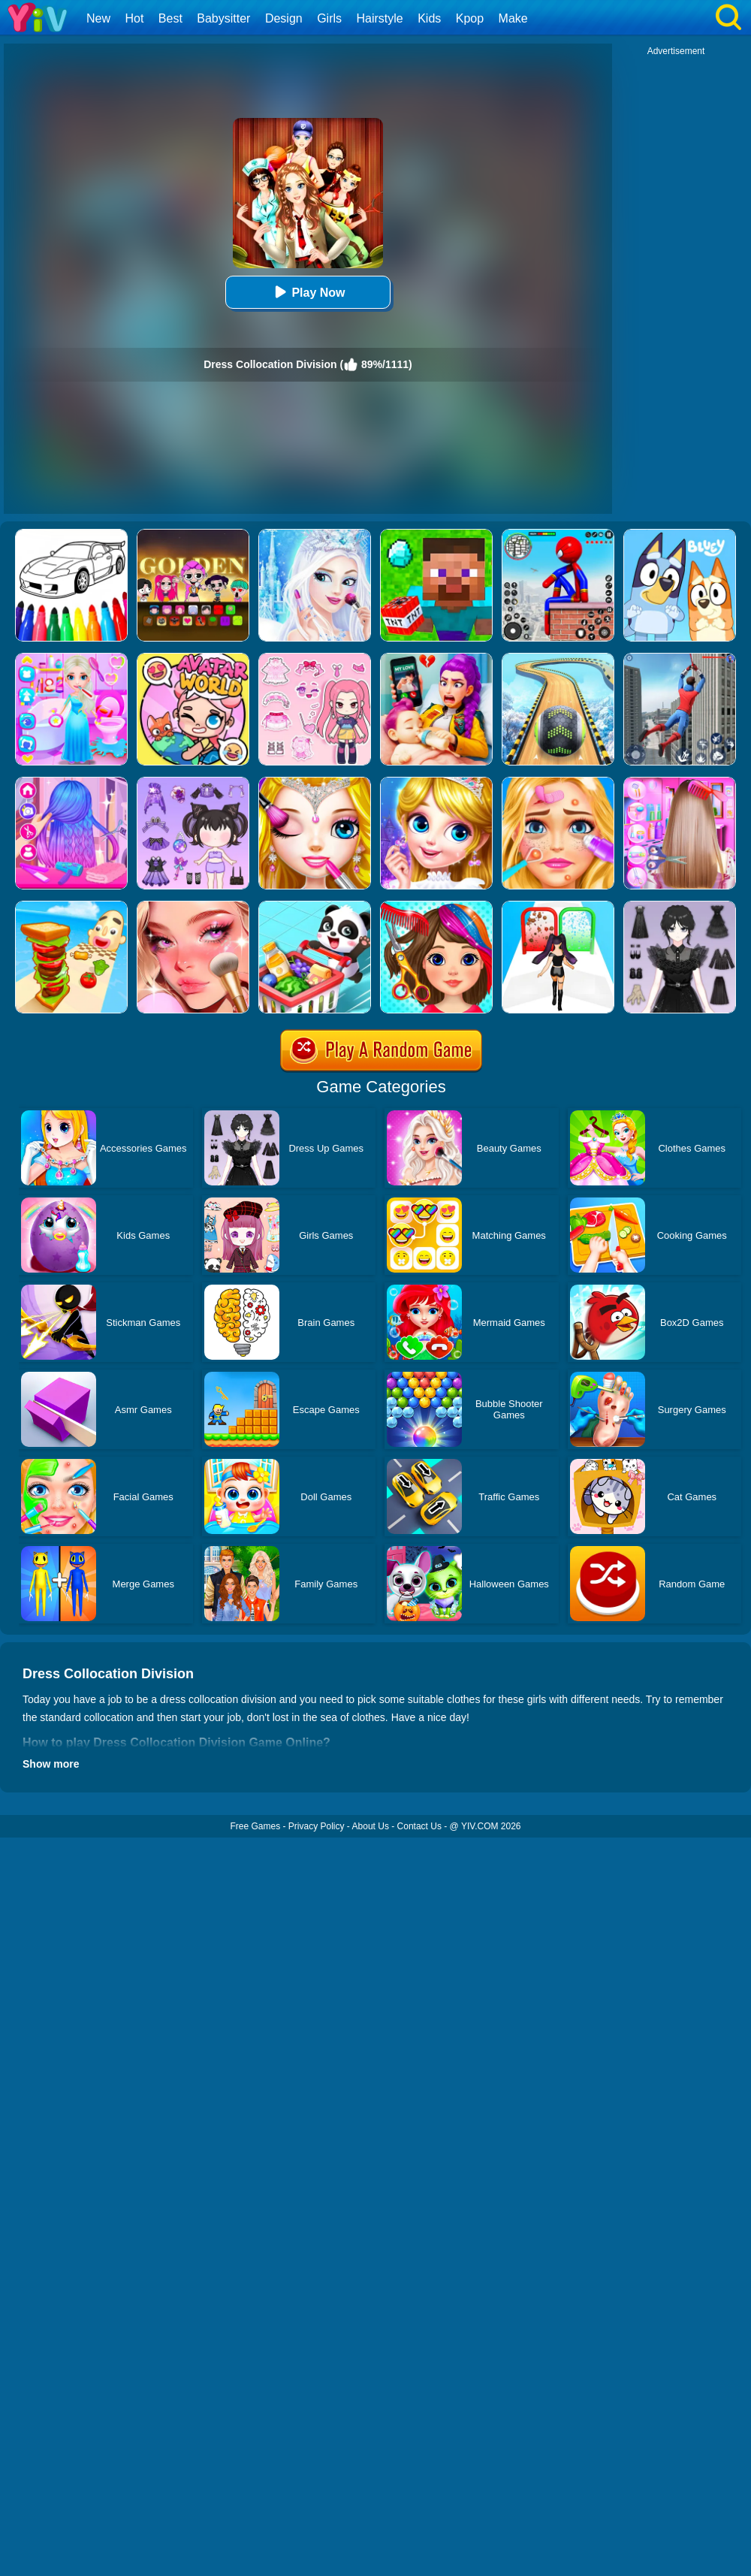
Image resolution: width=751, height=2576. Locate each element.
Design (284, 18)
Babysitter (223, 18)
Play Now (307, 291)
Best (170, 18)
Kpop (470, 18)
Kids (429, 18)
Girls (329, 18)
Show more (51, 1764)
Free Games (255, 1826)
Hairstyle (380, 18)
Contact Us (419, 1826)
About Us (370, 1826)
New (98, 18)
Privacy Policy (316, 1826)
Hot (134, 18)
